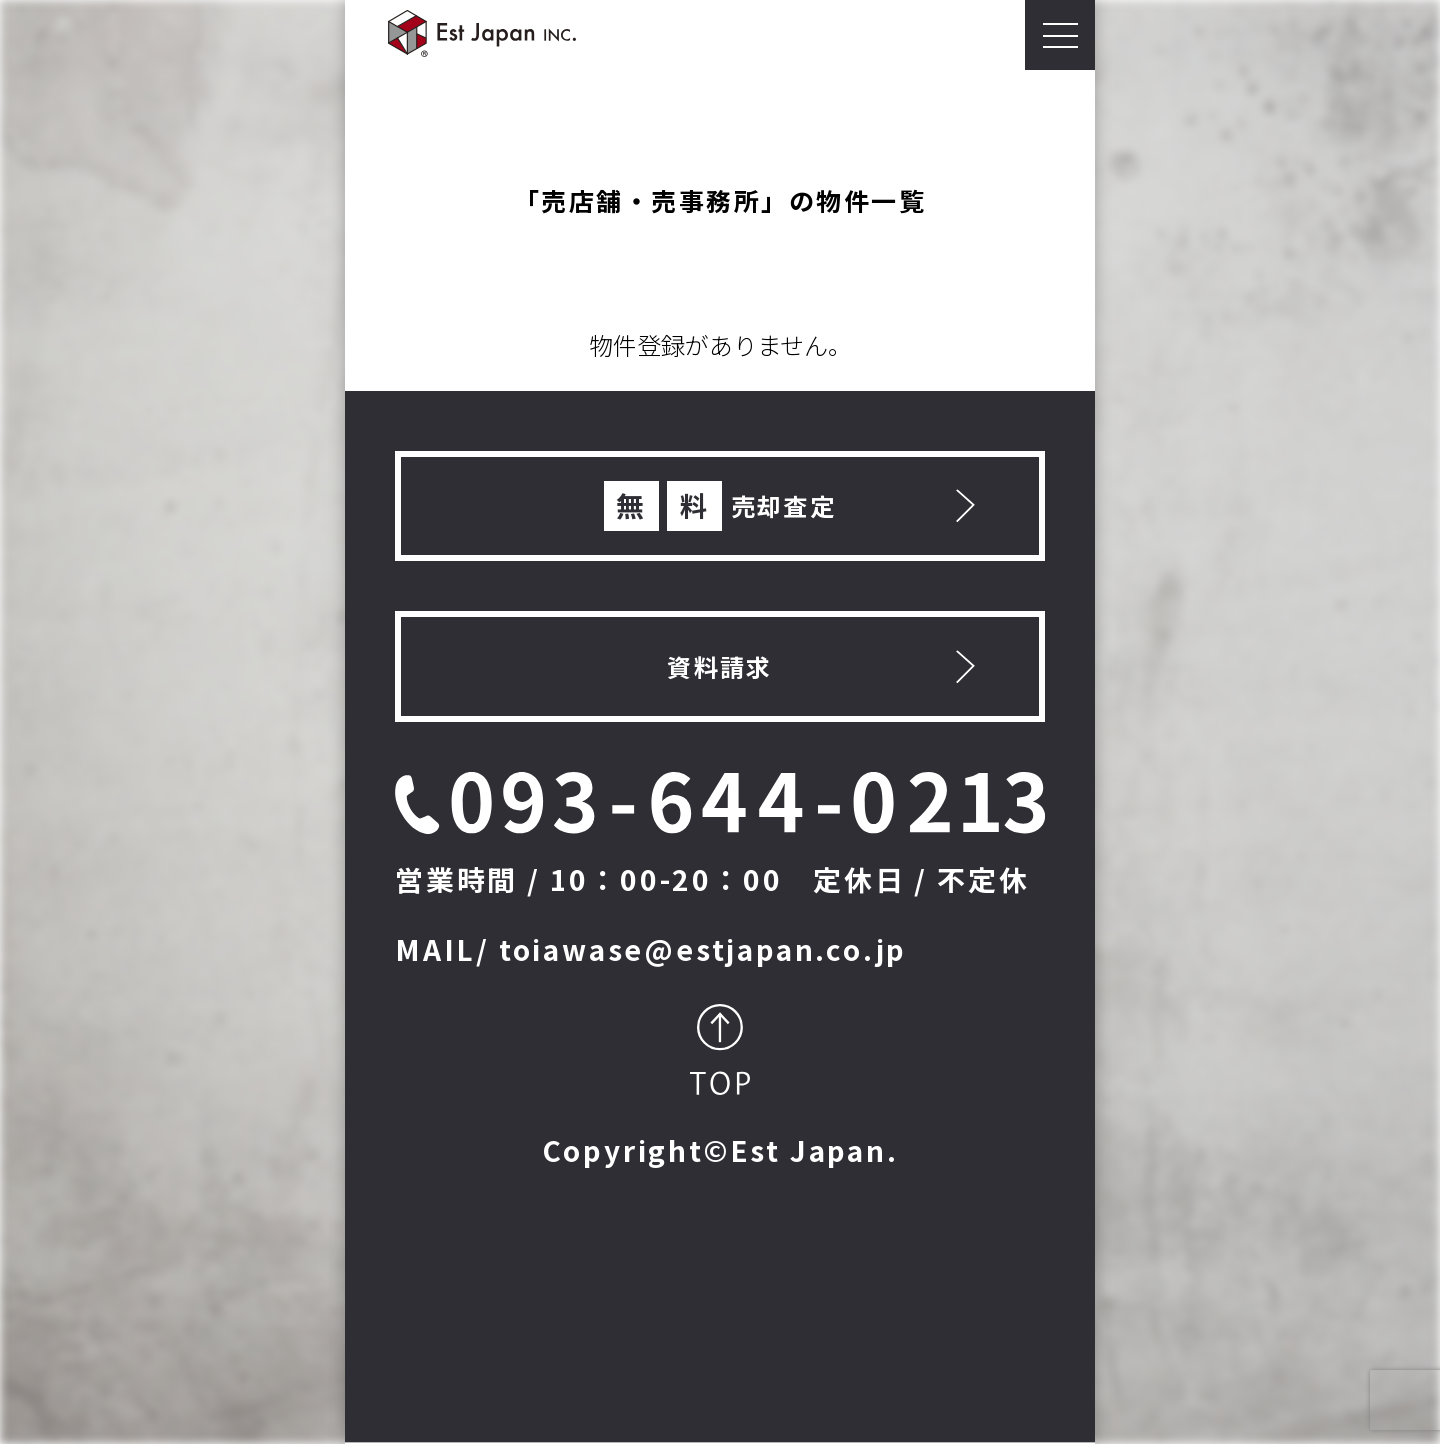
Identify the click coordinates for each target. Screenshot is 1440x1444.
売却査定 (720, 506)
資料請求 (720, 666)
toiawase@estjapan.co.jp (703, 949)
